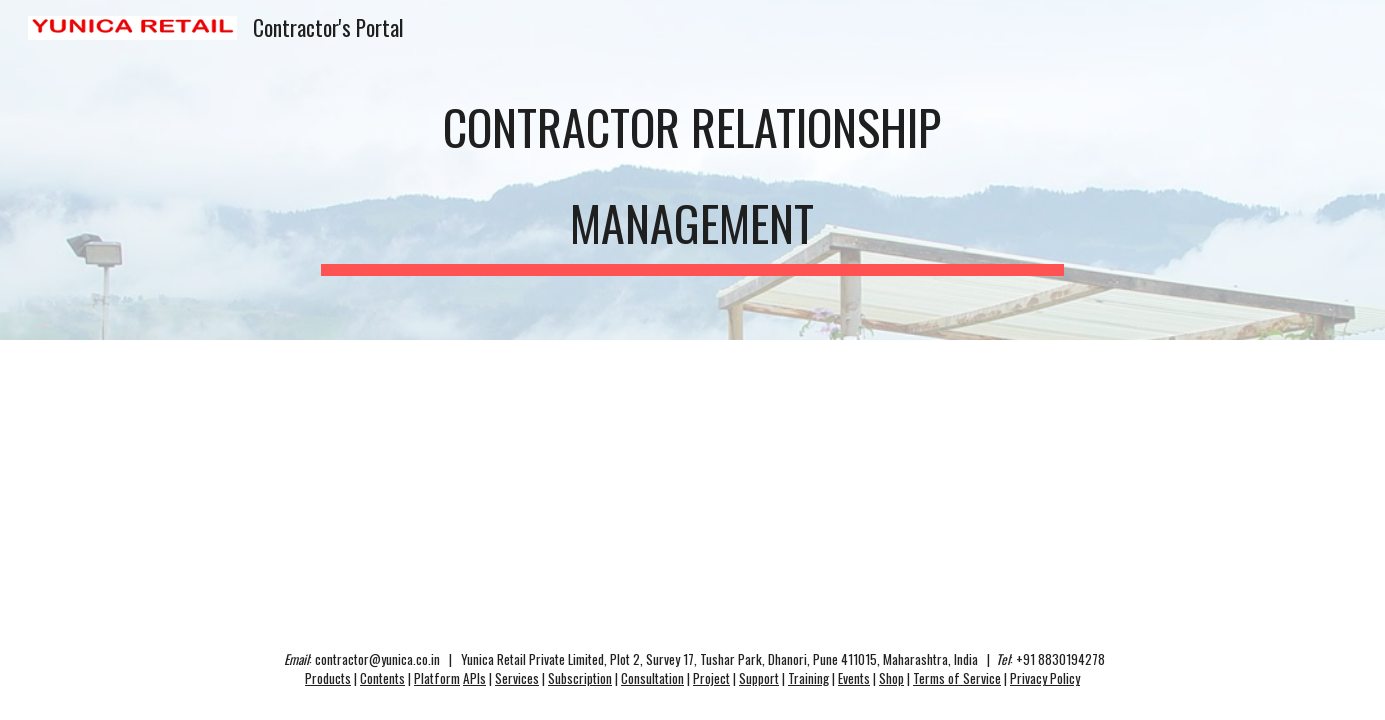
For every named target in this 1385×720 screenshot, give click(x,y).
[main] (693, 170)
